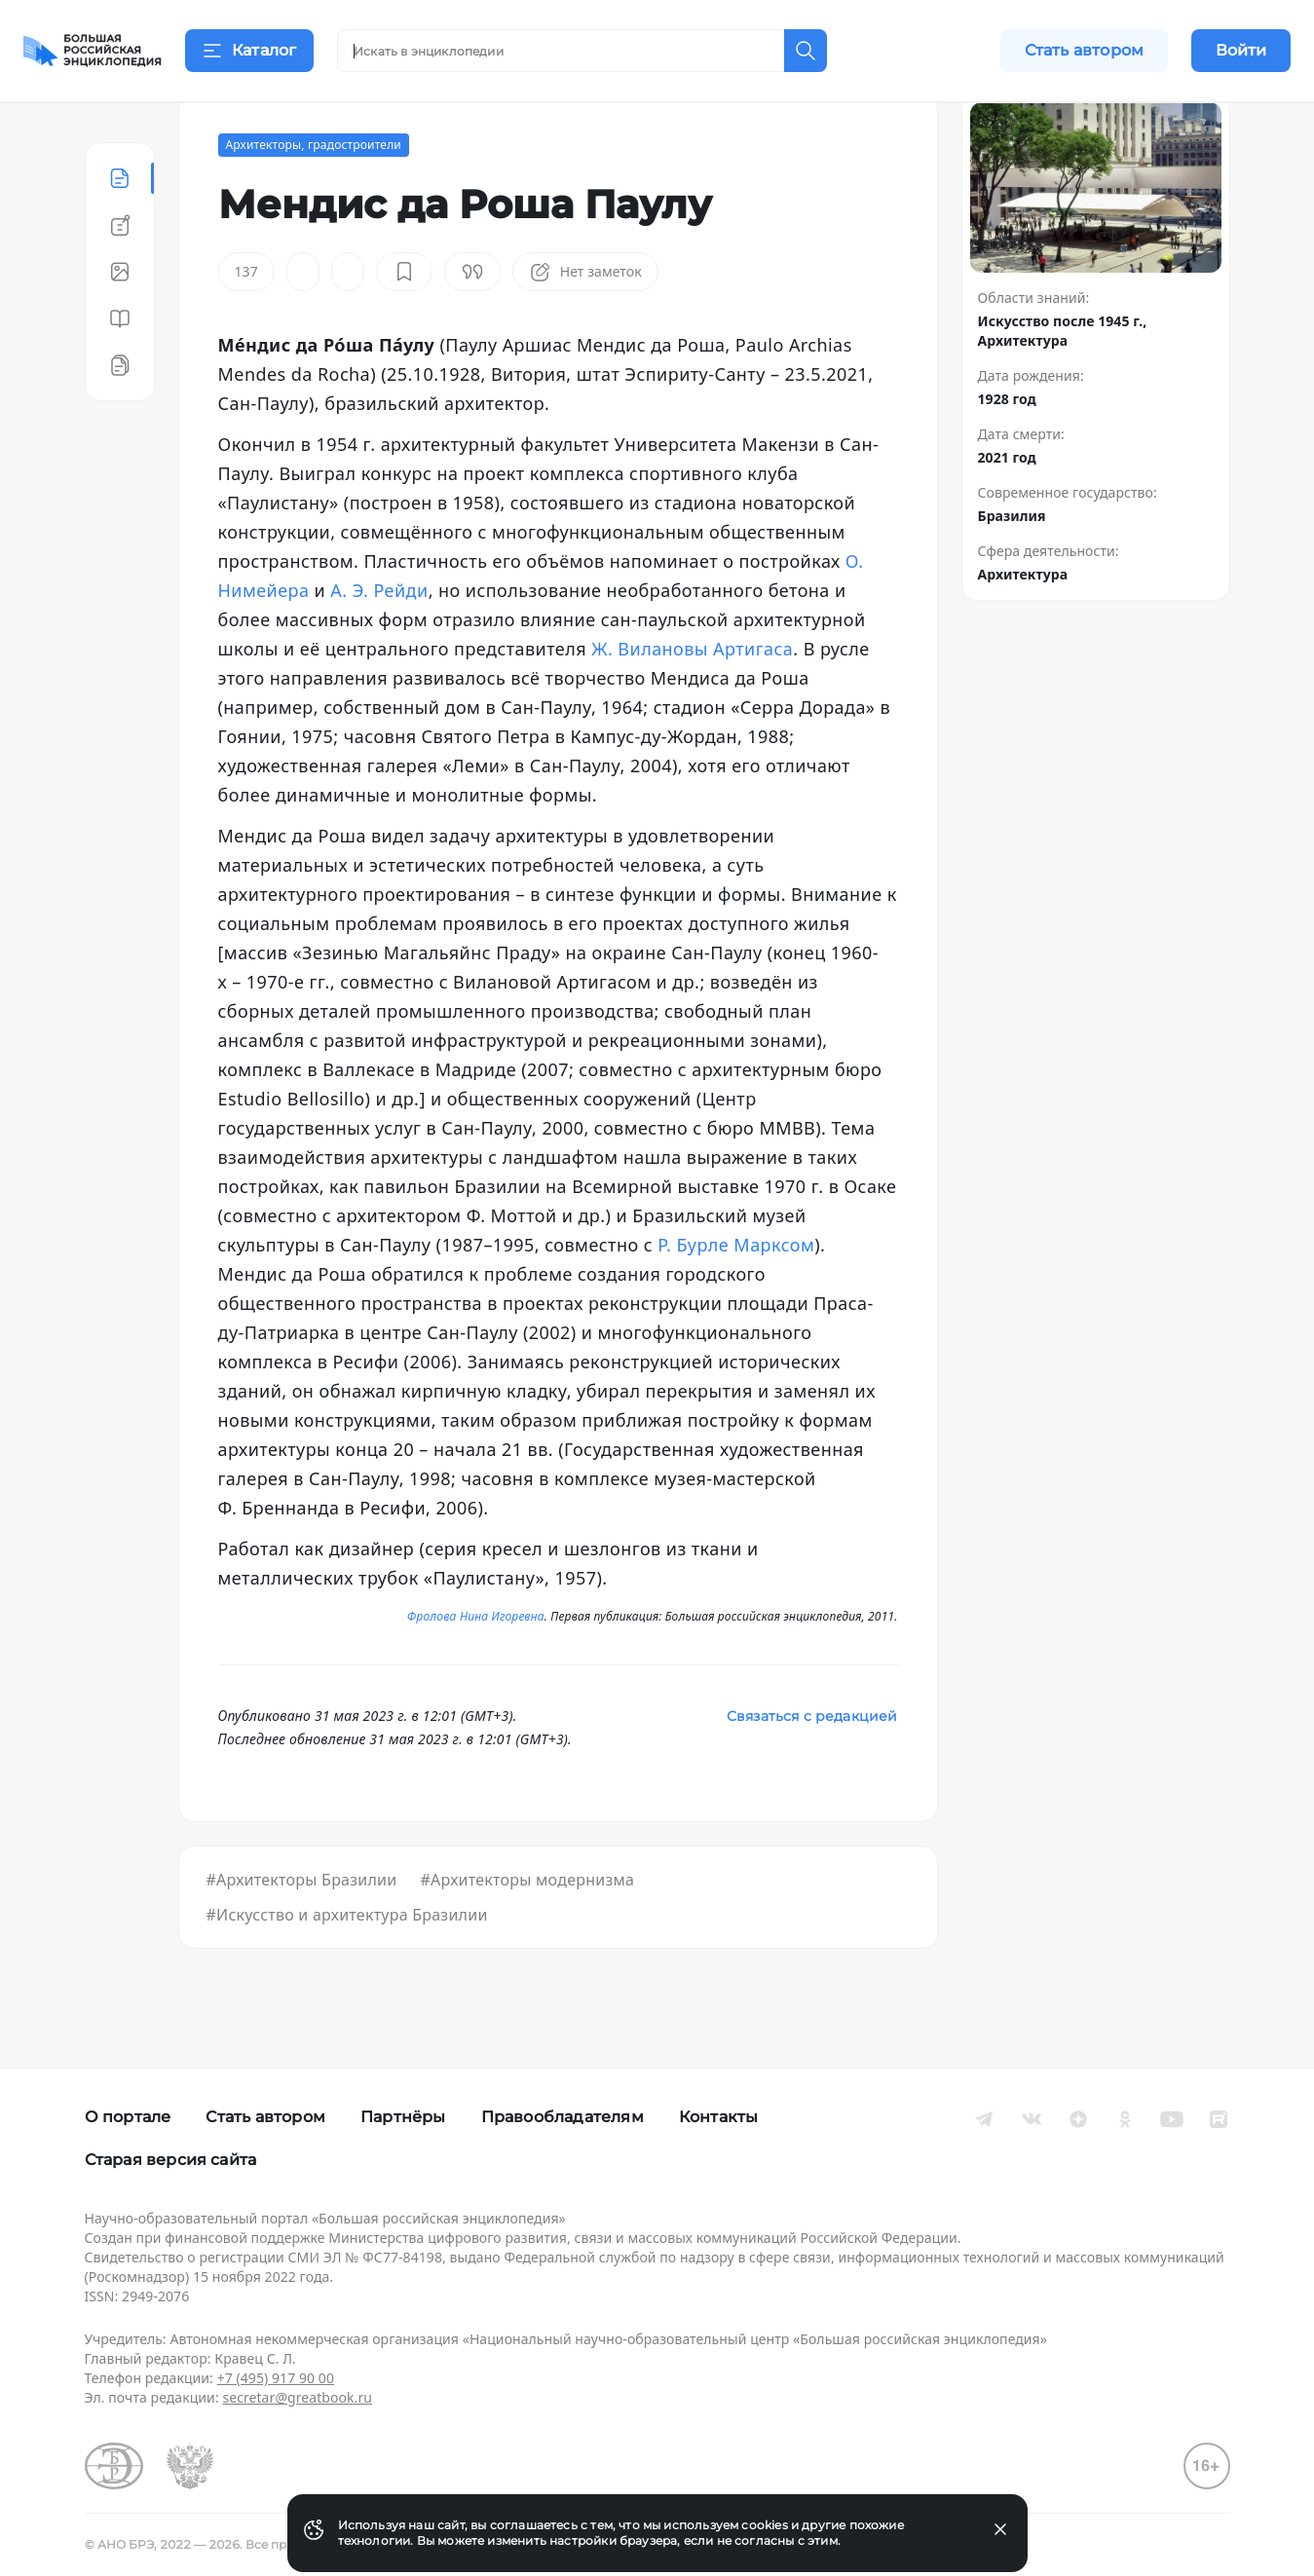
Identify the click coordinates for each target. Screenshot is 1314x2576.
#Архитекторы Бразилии (301, 1928)
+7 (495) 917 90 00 (275, 2378)
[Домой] (92, 50)
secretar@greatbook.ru (297, 2397)
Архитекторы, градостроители (314, 193)
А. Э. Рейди (379, 639)
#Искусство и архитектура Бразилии (347, 1963)
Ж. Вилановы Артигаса (692, 697)
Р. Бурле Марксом (735, 1293)
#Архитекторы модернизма (527, 1928)
